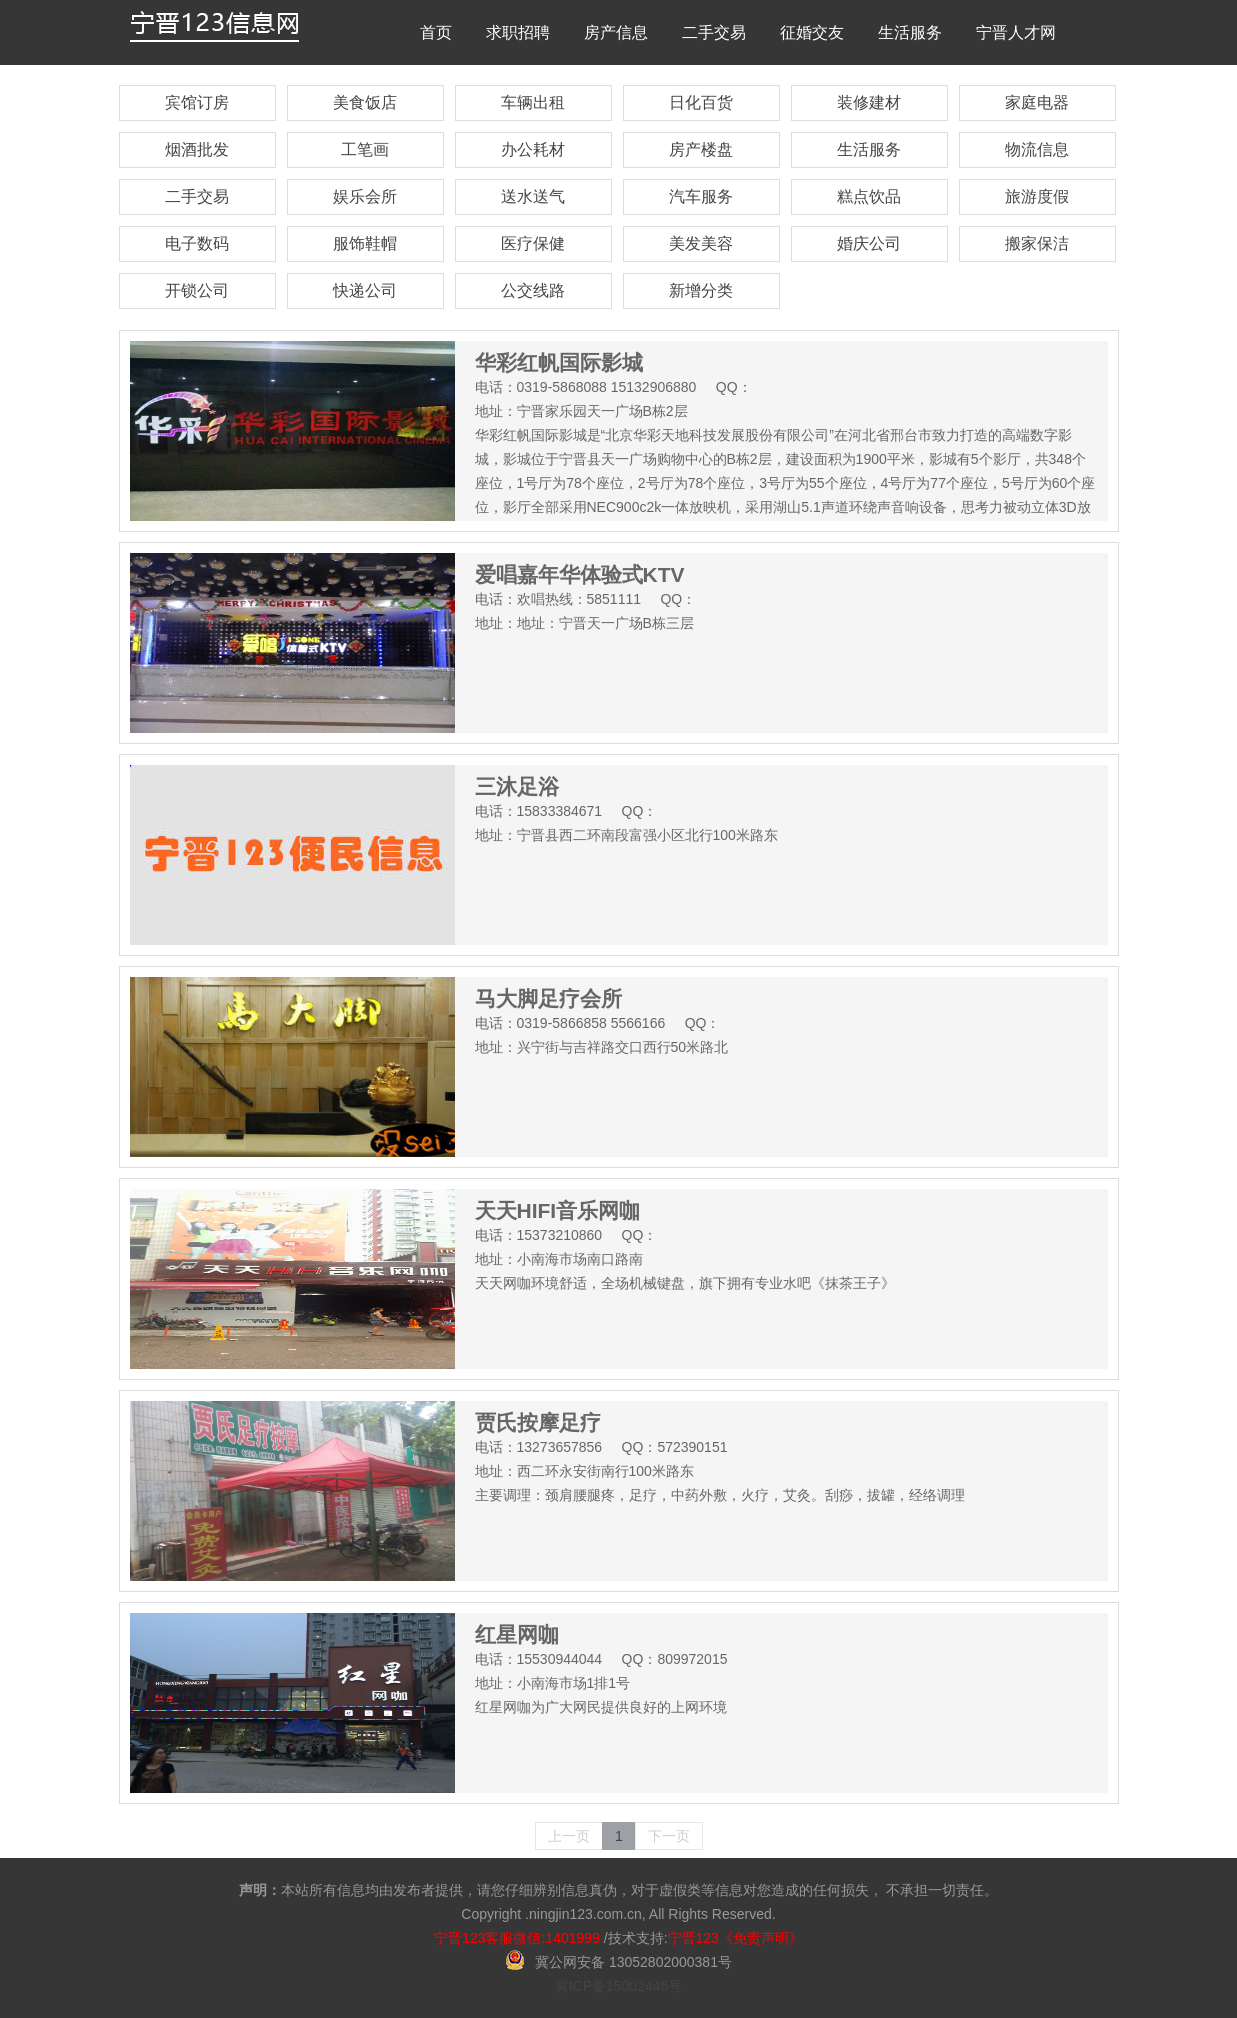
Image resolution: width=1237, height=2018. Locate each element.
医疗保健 (533, 243)
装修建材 (869, 102)
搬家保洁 (1037, 243)
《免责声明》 (761, 1938)
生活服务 (910, 32)
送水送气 (533, 196)
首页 (436, 32)
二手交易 (714, 32)
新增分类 (701, 290)
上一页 (569, 1836)
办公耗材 (533, 149)
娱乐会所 (365, 196)
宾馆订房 (197, 102)
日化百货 (701, 102)
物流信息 (1037, 149)
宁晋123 (693, 1938)
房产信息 (616, 32)
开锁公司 (197, 290)
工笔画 (365, 149)
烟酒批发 (197, 149)
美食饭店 (365, 102)
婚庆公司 (869, 243)
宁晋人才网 (1016, 32)
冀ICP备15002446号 (619, 1986)
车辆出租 (533, 102)
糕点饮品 (869, 196)
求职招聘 (518, 32)
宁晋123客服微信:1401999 (517, 1938)
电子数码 (197, 243)
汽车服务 (701, 196)
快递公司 (365, 290)
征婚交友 (812, 32)
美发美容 (701, 243)
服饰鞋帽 (365, 243)
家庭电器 (1037, 102)
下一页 (669, 1836)
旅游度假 (1037, 196)
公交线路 (533, 290)
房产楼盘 (701, 149)
